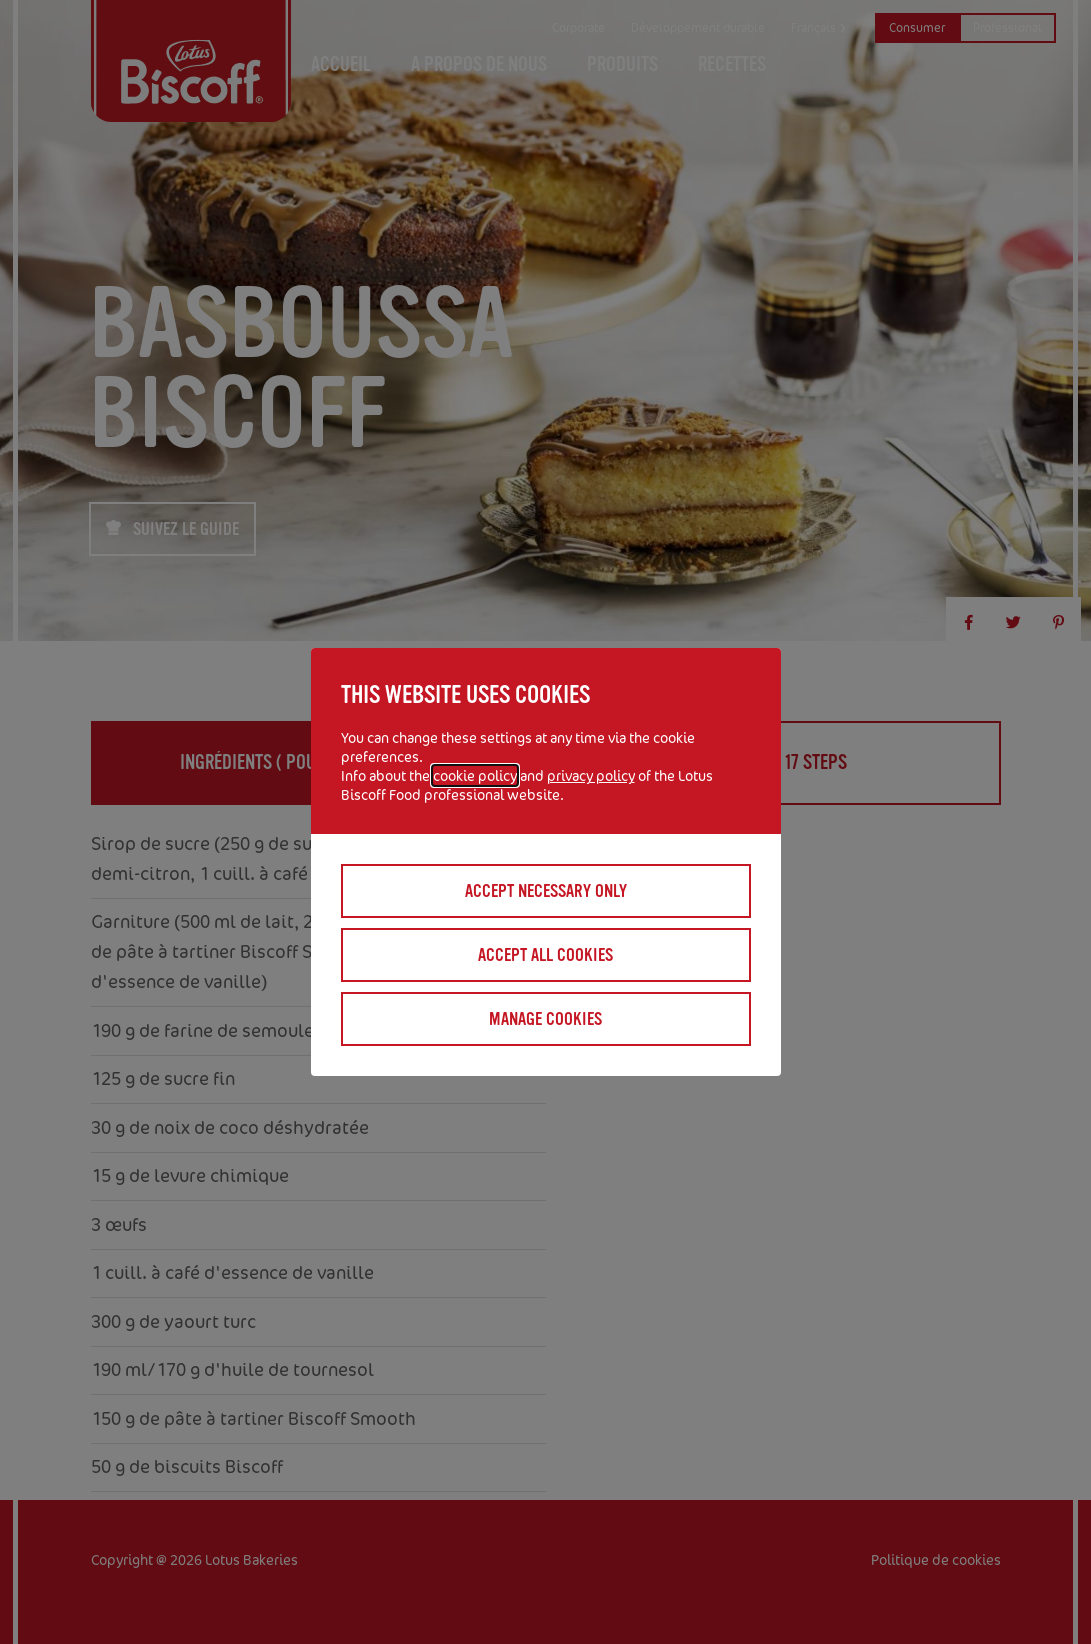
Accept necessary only (546, 891)
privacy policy (591, 775)
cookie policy (475, 775)
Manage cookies (545, 1019)
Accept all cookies (545, 955)
